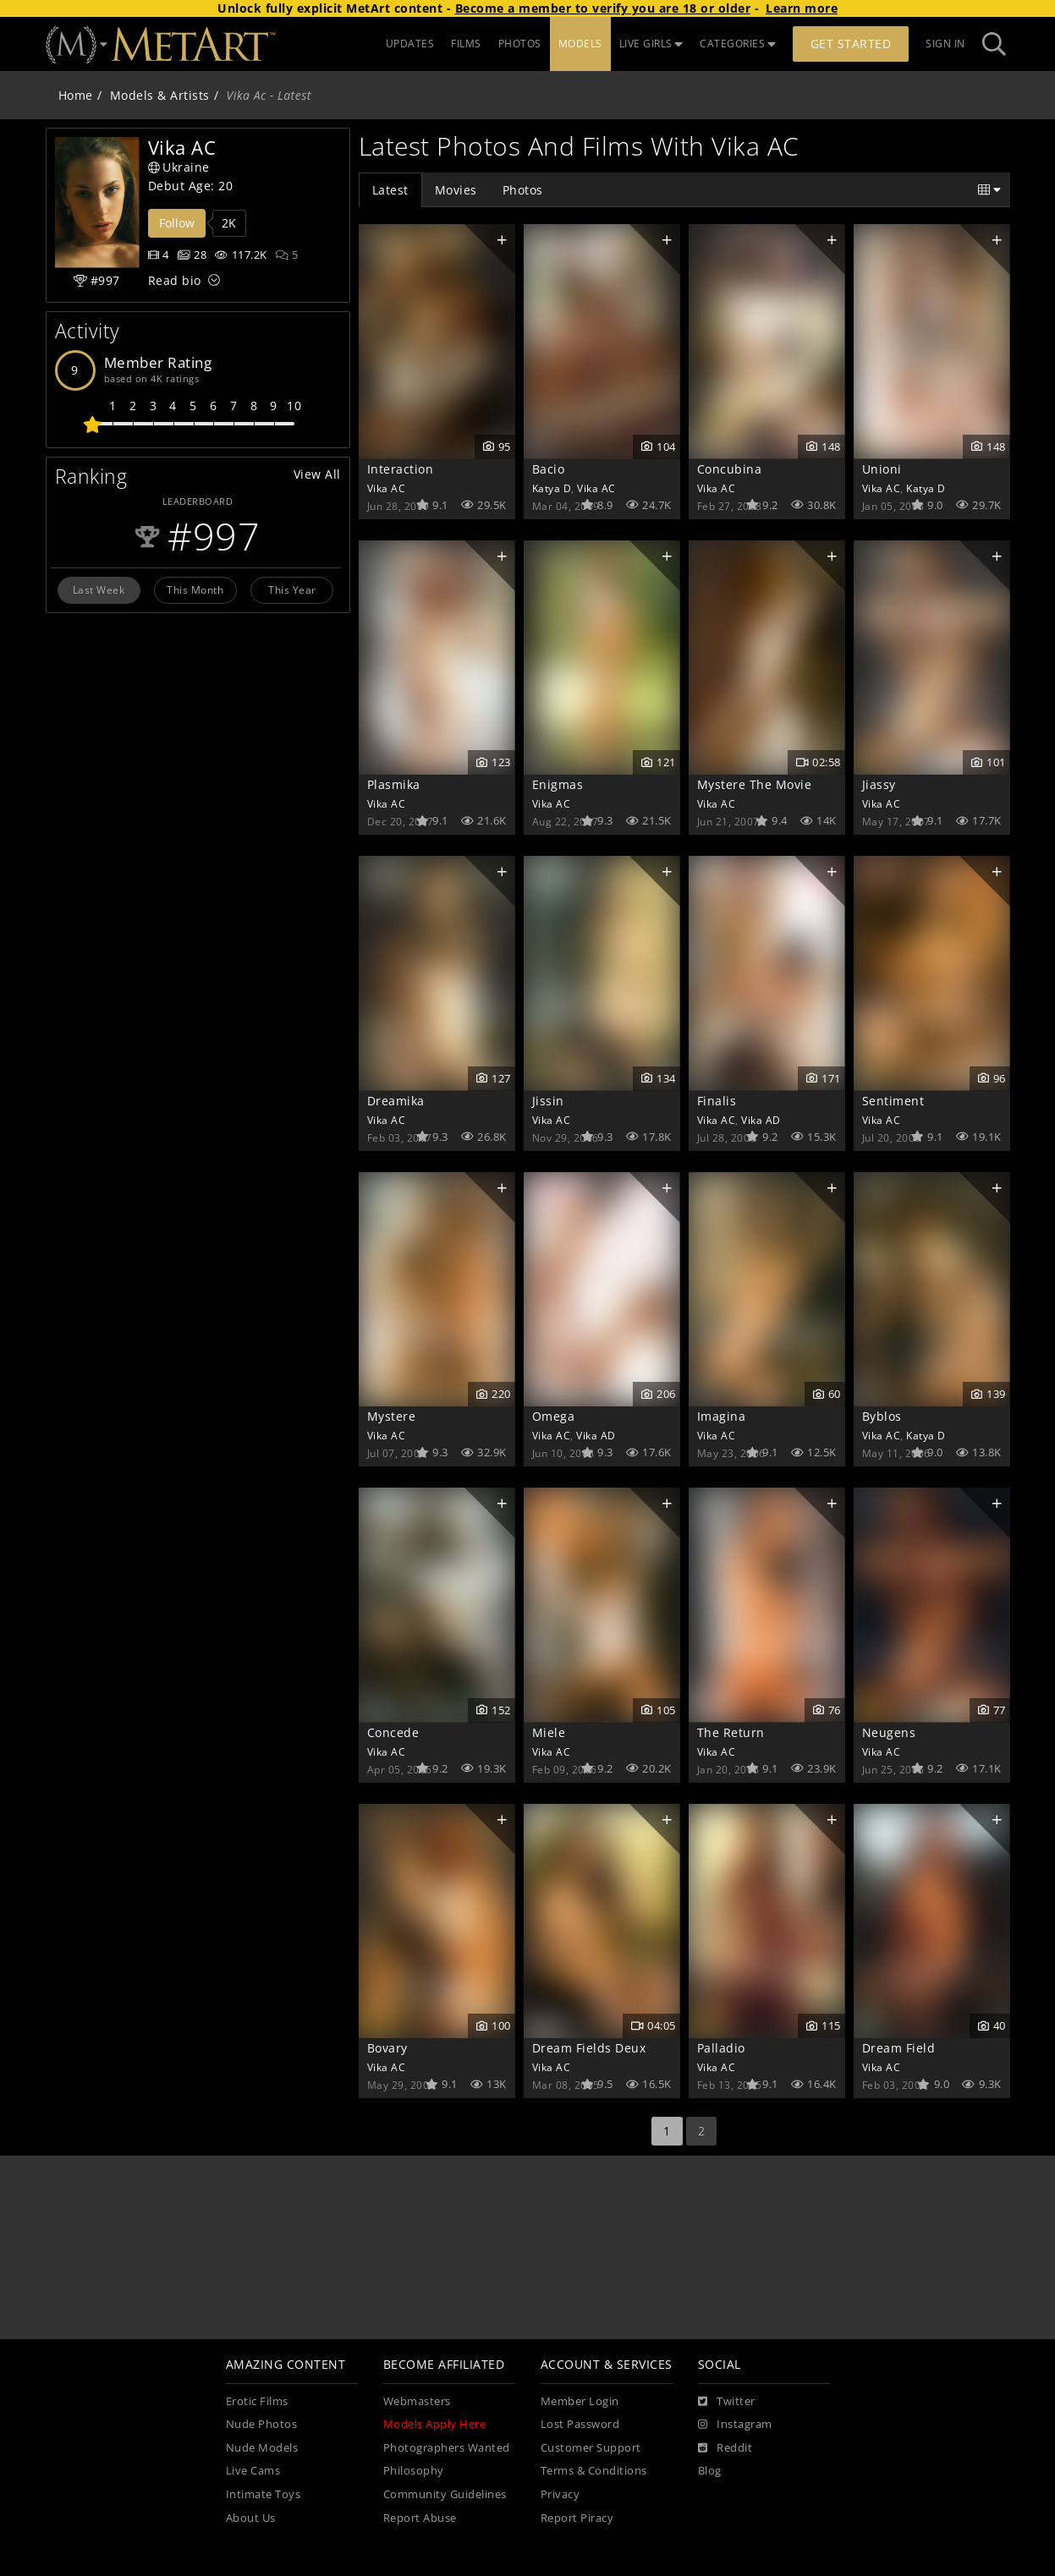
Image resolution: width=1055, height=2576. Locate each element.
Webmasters (417, 2401)
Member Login (580, 2401)
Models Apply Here (434, 2424)
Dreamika (396, 1101)
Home (75, 95)
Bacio (548, 469)
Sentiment (893, 1101)
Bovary (387, 2048)
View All (317, 474)
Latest (390, 190)
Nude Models (262, 2448)
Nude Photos (262, 2424)
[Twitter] (727, 2401)
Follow (177, 223)
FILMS (466, 43)
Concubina (729, 469)
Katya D (552, 488)
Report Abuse (420, 2518)
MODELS (580, 43)
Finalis (717, 1101)
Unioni (882, 469)
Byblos (882, 1416)
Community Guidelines (445, 2494)
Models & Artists (160, 95)
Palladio (721, 2048)
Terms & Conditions (594, 2471)
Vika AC (386, 488)
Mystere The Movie (754, 784)
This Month (195, 589)
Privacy (560, 2494)
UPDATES (410, 43)
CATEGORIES (738, 43)
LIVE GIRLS (651, 43)
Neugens (889, 1732)
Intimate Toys (263, 2494)
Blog (710, 2471)
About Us (251, 2518)
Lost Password (580, 2424)
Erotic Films (257, 2401)
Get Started (851, 44)
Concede (393, 1732)
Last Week (99, 589)
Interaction (400, 469)
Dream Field (899, 2048)
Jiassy (879, 784)
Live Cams (253, 2471)
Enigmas (558, 784)
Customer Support (591, 2448)
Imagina (721, 1416)
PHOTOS (519, 43)
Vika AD (761, 1119)
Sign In (945, 43)
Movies (456, 190)
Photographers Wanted (446, 2448)
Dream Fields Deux (589, 2048)
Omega (553, 1416)
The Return (731, 1732)
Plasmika (393, 784)
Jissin (548, 1101)
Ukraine (179, 167)
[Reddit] (725, 2448)
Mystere (391, 1416)
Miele (549, 1732)
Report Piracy (577, 2518)
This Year (292, 589)
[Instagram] (735, 2424)
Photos (523, 190)
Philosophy (413, 2471)
